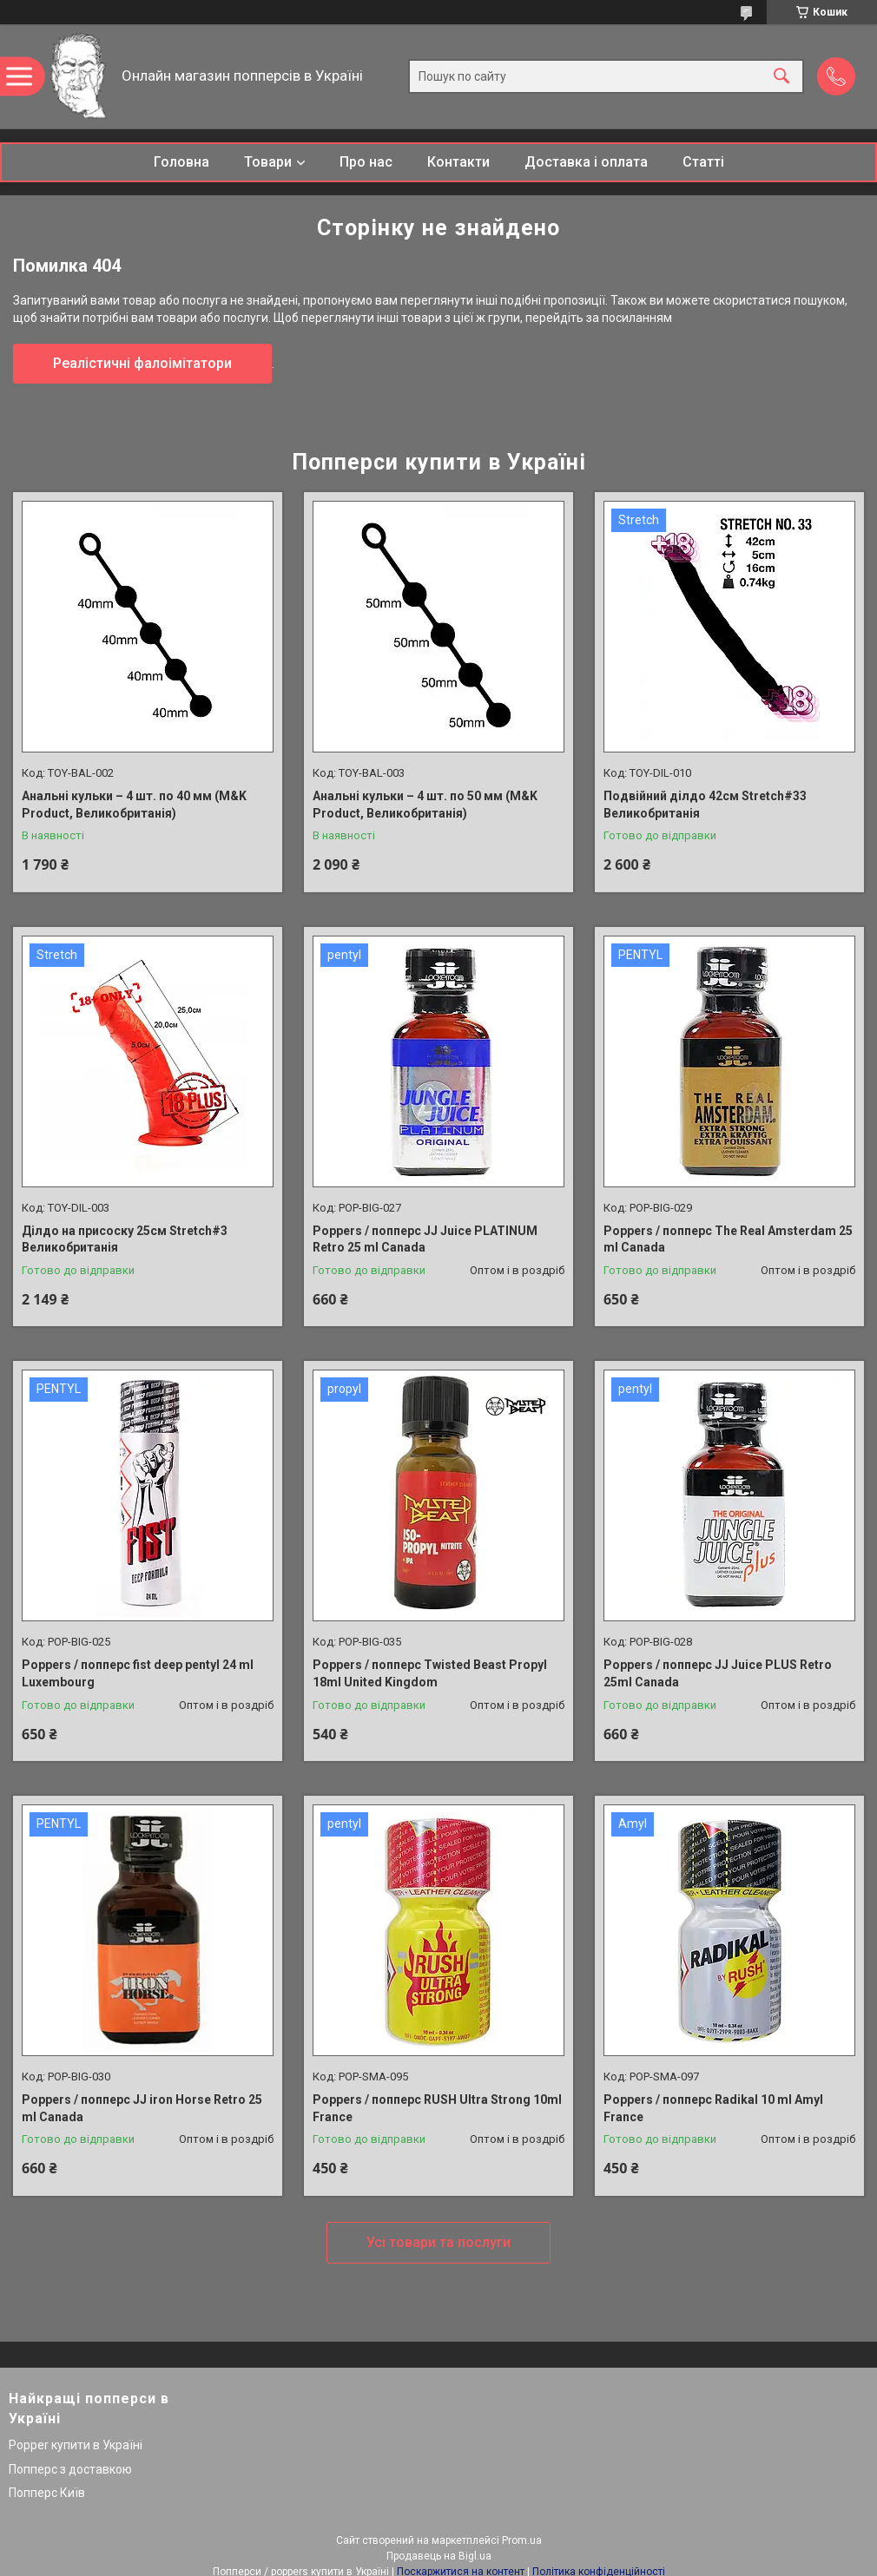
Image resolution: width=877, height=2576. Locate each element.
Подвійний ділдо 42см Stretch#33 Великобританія (705, 804)
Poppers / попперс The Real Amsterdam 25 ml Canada (728, 1239)
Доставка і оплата (586, 162)
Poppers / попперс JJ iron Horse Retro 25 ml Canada (142, 2108)
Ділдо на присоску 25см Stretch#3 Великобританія (124, 1239)
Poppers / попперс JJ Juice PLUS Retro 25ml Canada (717, 1673)
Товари (268, 162)
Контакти (458, 162)
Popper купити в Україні (75, 2445)
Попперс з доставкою (70, 2469)
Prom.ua (522, 2540)
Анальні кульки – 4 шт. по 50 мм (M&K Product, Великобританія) (425, 804)
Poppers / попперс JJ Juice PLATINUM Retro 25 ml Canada (425, 1239)
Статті (703, 162)
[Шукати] (781, 77)
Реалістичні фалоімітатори (142, 363)
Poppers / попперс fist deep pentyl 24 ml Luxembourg (138, 1673)
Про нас (366, 162)
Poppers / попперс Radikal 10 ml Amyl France (713, 2108)
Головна (181, 162)
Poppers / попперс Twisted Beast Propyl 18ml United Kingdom (430, 1673)
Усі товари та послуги (438, 2242)
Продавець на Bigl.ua (438, 2556)
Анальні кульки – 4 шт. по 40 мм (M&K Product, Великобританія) (134, 804)
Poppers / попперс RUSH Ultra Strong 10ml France (437, 2108)
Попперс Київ (47, 2493)
